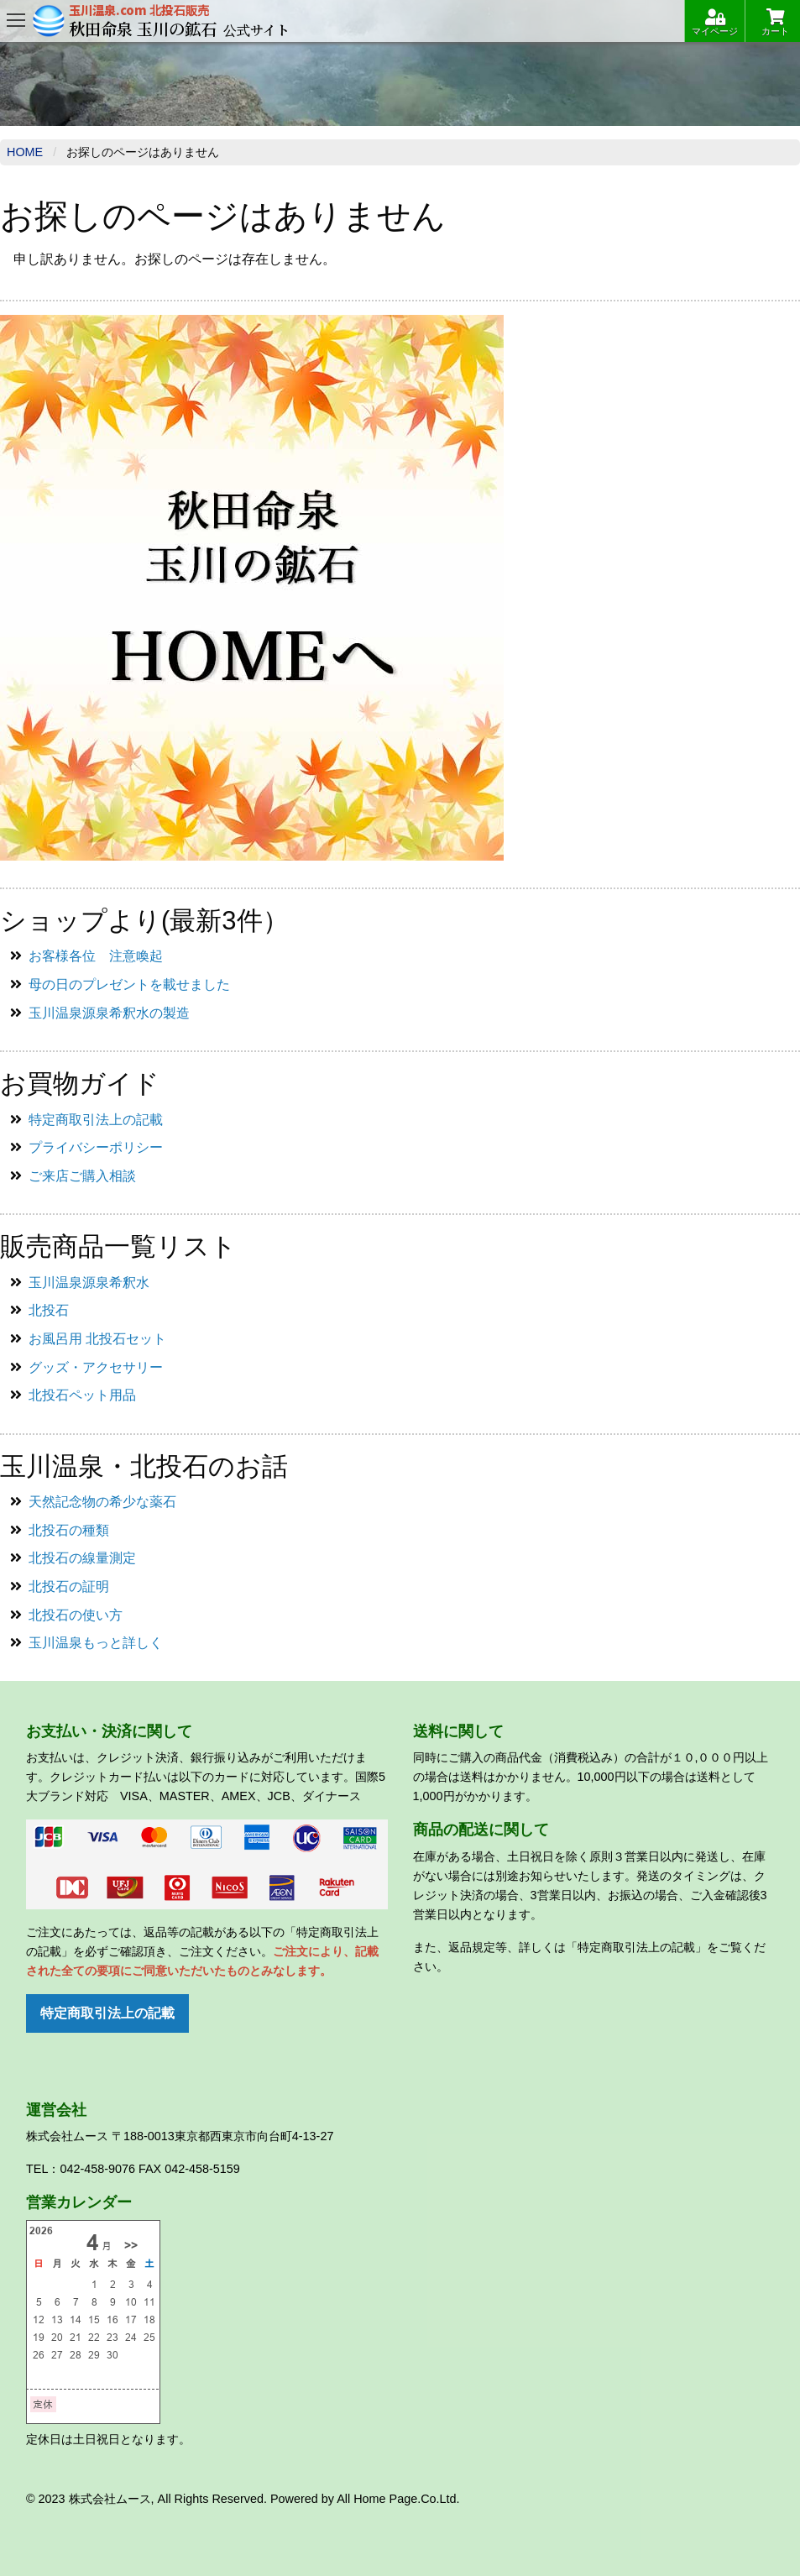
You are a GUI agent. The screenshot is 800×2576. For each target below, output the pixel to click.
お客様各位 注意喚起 (96, 956)
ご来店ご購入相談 (82, 1176)
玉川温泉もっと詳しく (96, 1643)
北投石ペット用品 (82, 1395)
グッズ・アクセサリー (96, 1367)
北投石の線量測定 (82, 1558)
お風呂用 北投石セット (97, 1339)
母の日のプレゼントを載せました (129, 984)
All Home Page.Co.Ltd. (398, 2498)
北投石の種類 (69, 1530)
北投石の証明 (69, 1586)
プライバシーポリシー (96, 1147)
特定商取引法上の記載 (96, 1120)
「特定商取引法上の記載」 (636, 1947)
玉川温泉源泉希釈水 (89, 1282)
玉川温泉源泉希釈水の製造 (109, 1013)
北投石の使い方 (76, 1615)
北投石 (49, 1310)
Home (25, 152)
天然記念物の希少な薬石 (102, 1502)
